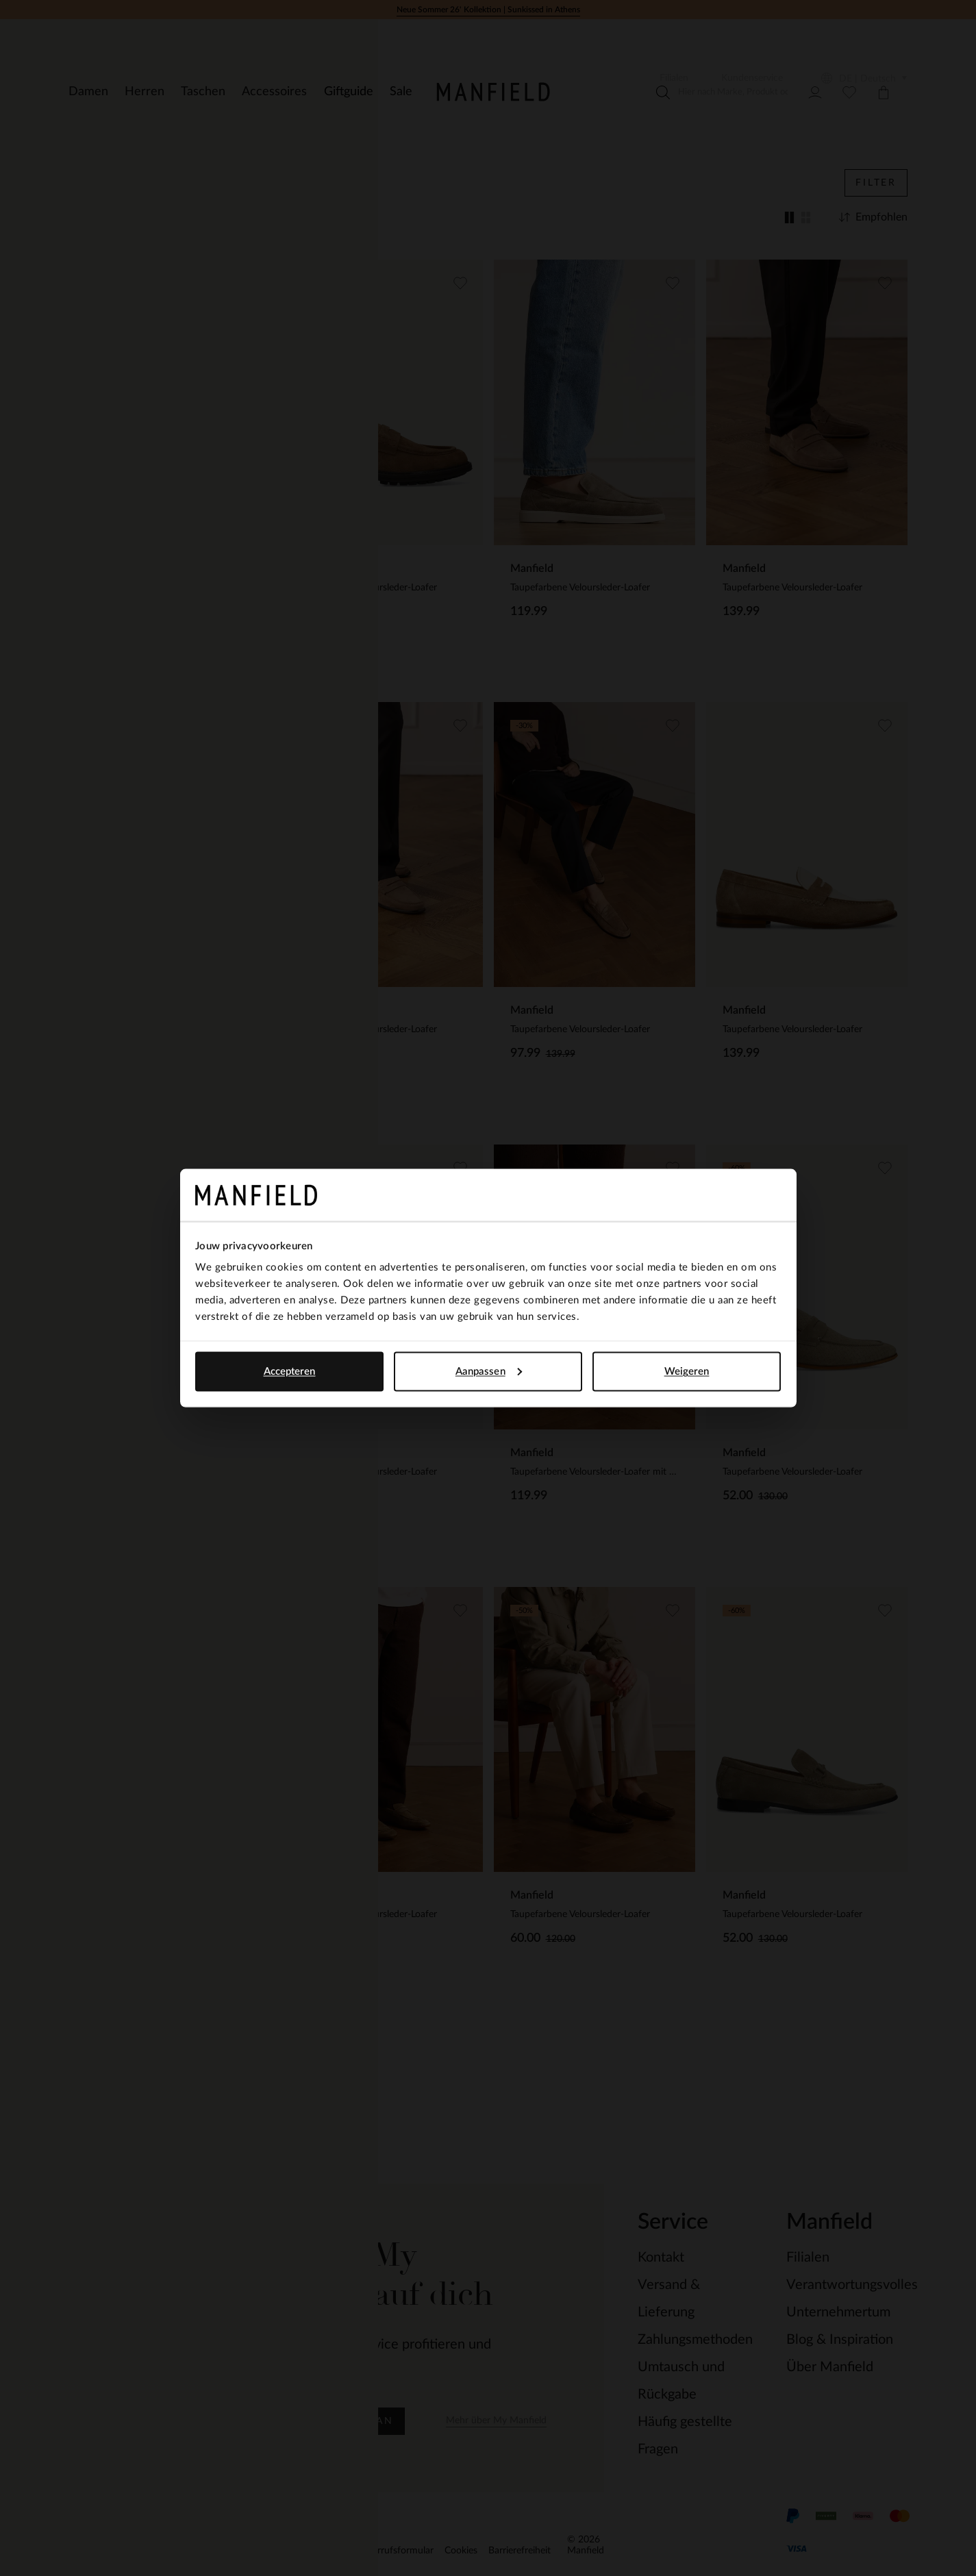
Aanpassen (488, 1371)
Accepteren (290, 1371)
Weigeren (687, 1371)
